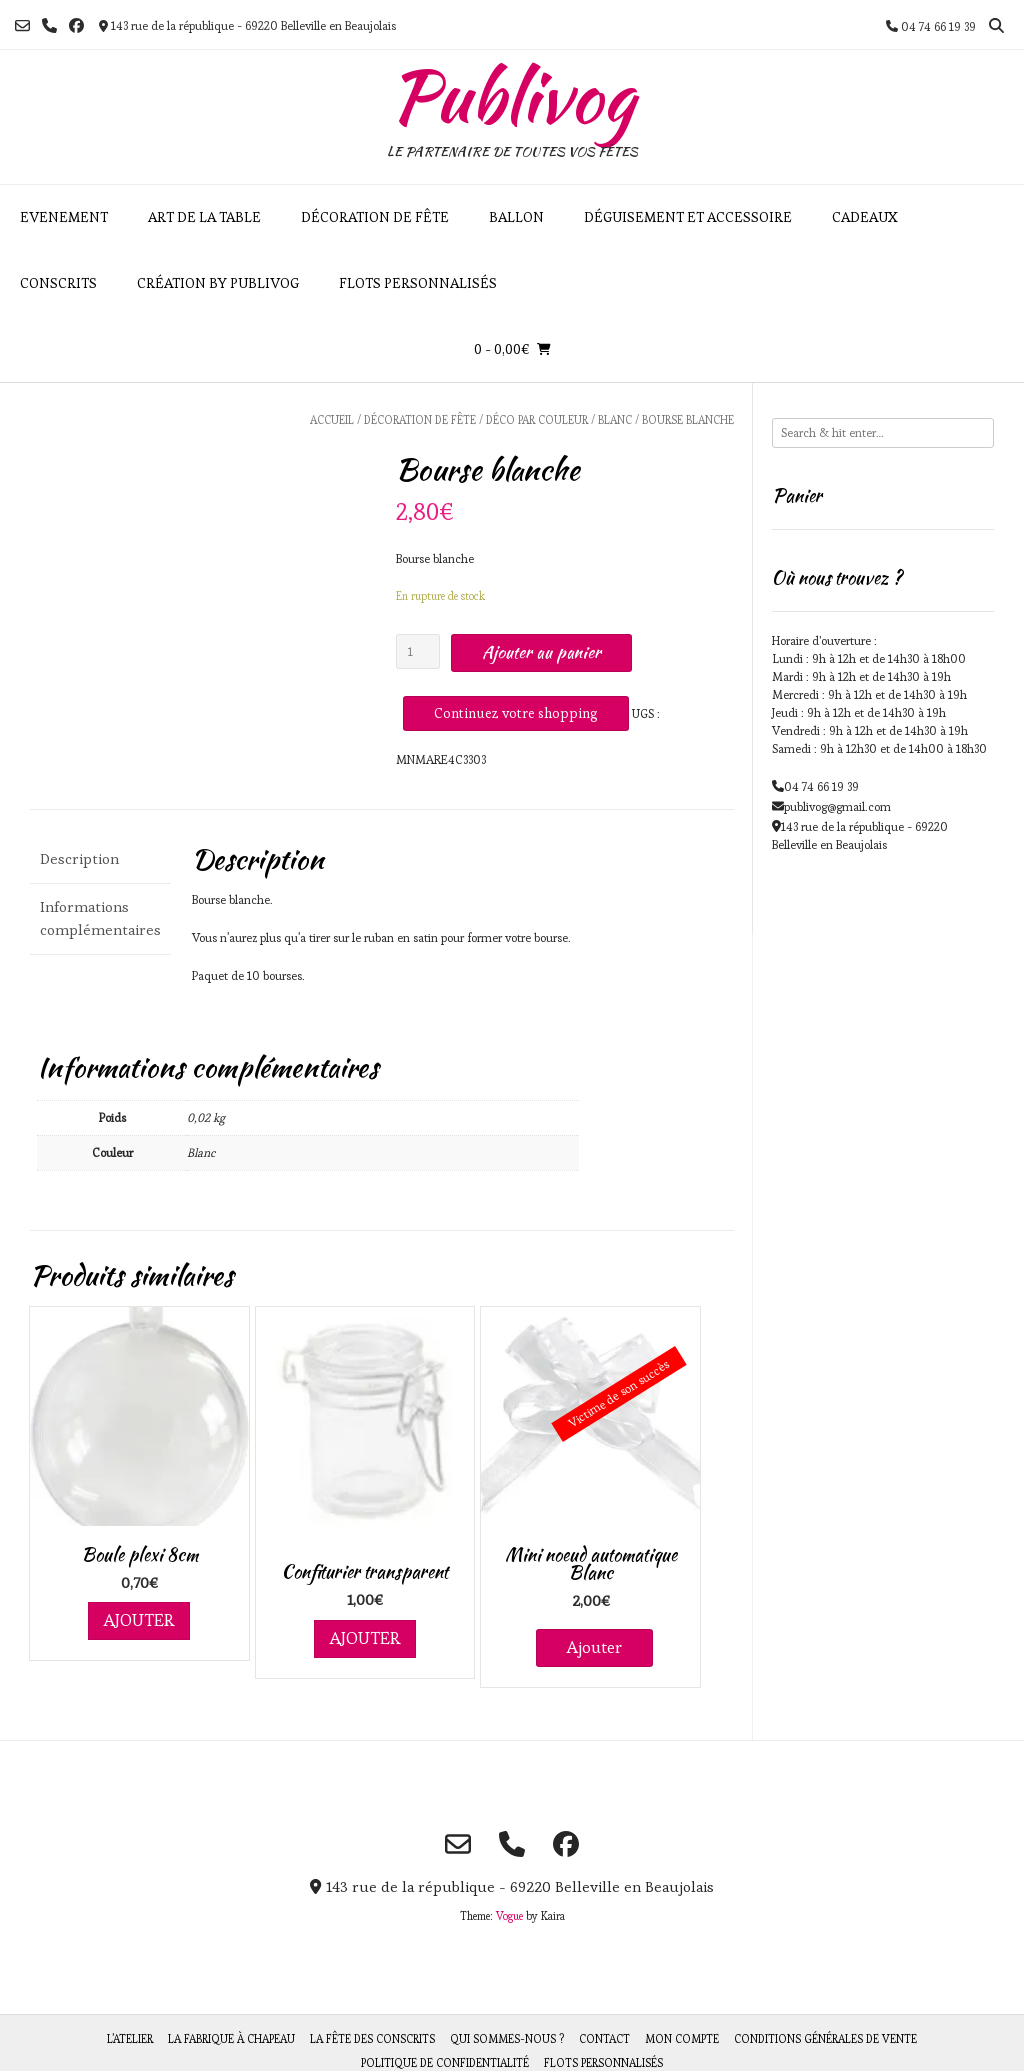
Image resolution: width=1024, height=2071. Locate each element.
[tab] (100, 859)
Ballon (516, 217)
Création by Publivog (218, 283)
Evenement (64, 217)
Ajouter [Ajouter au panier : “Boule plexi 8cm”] (139, 1620)
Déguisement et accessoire (688, 217)
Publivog (512, 96)
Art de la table (204, 217)
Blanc (615, 420)
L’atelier (130, 2039)
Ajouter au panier (541, 652)
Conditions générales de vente (825, 2039)
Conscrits (58, 283)
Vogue (509, 1916)
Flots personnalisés (418, 283)
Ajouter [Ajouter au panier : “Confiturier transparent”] (365, 1638)
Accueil (332, 420)
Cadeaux (865, 217)
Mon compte (682, 2039)
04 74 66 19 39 (821, 786)
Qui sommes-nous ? (507, 2039)
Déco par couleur (537, 420)
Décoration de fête (375, 217)
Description (79, 858)
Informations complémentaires (100, 918)
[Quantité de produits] (418, 651)
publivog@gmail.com (837, 806)
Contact (604, 2039)
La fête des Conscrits (372, 2039)
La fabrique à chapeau (231, 2039)
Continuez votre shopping (516, 713)
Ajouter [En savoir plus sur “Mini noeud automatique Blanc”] (594, 1647)
